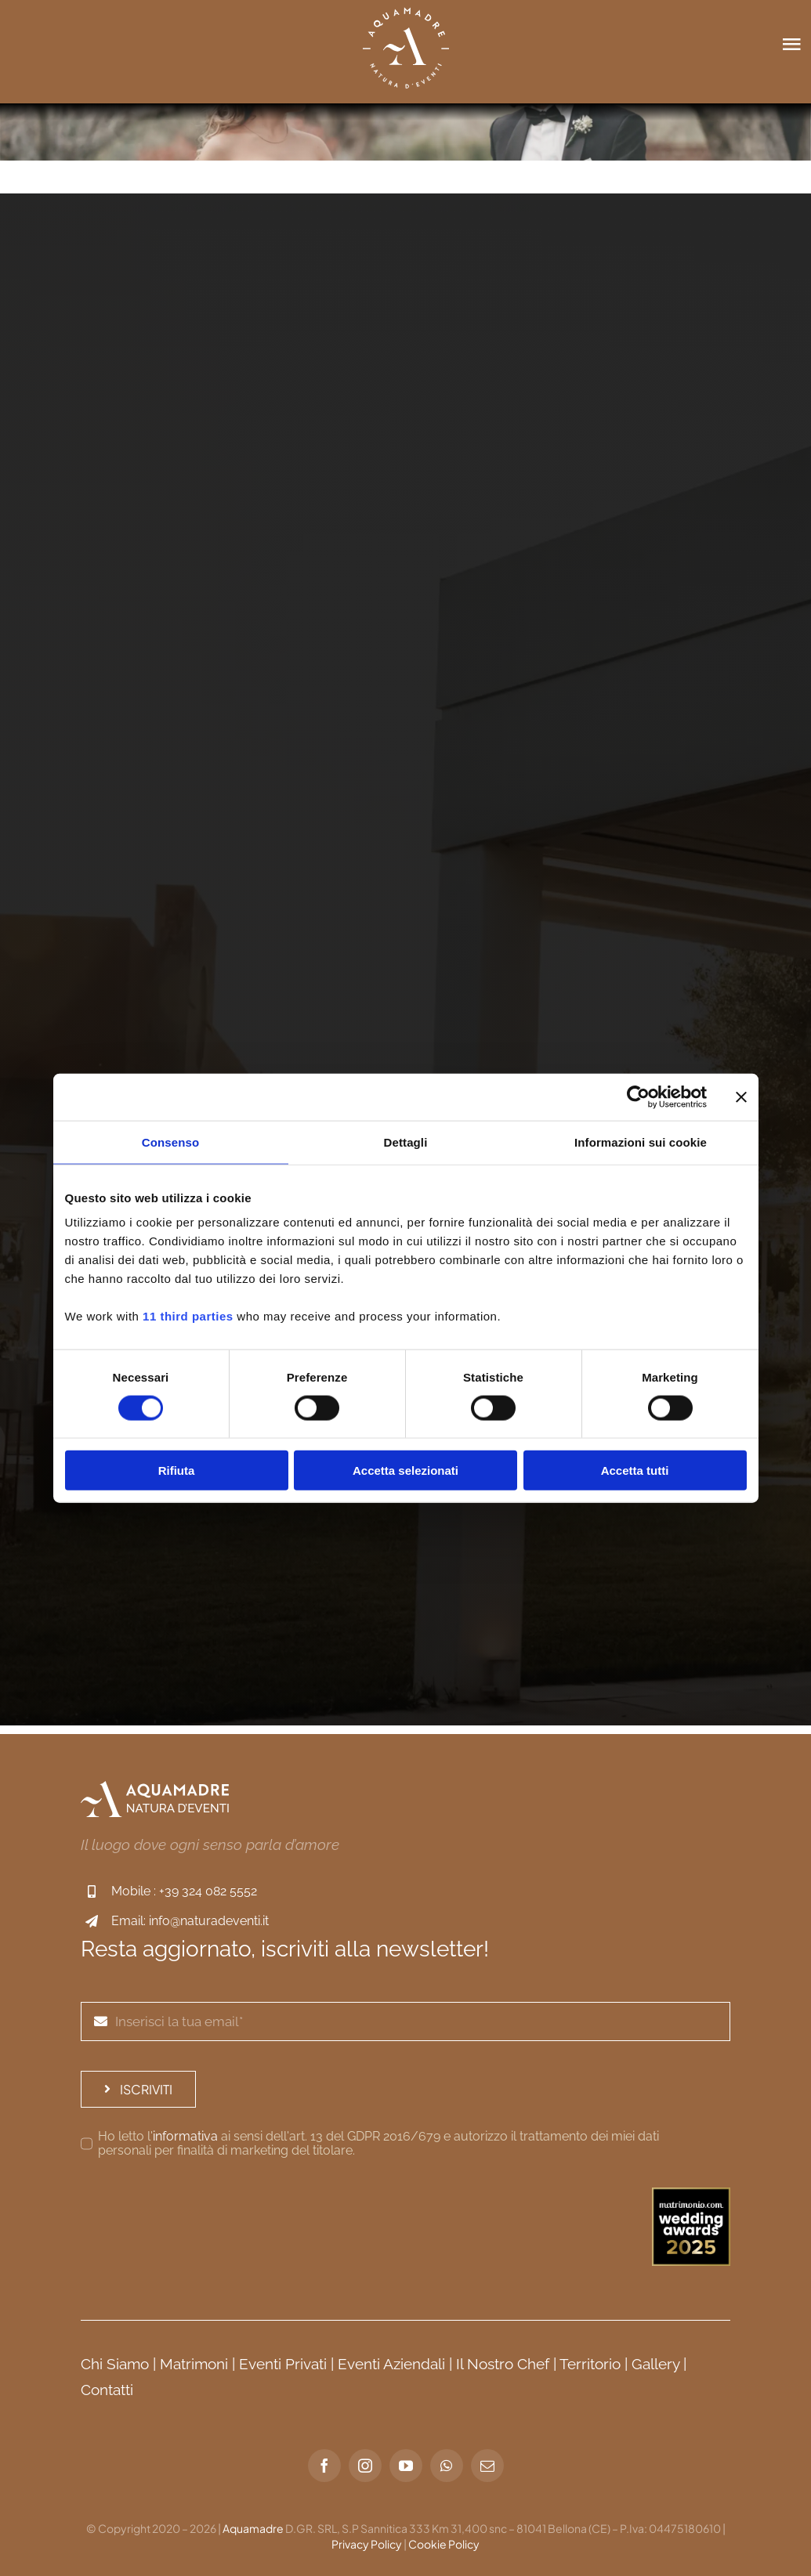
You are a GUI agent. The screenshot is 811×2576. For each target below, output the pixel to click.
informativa (185, 2136)
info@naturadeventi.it (209, 1920)
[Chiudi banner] (741, 1096)
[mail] (487, 2465)
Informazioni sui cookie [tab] (640, 1141)
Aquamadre (253, 2528)
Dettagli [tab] (406, 1141)
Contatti (107, 2389)
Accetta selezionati (405, 1470)
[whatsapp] (446, 2465)
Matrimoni (194, 2363)
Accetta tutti (635, 1470)
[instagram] (365, 2465)
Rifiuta (176, 1470)
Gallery (655, 2363)
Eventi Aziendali (391, 2363)
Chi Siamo (115, 2363)
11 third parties (188, 1316)
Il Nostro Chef (502, 2363)
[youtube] (405, 2465)
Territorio (590, 2363)
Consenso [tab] (170, 1141)
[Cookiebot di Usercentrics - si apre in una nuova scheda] (638, 1096)
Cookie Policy (444, 2544)
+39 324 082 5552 (208, 1891)
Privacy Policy (366, 2544)
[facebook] (324, 2465)
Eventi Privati (283, 2363)
